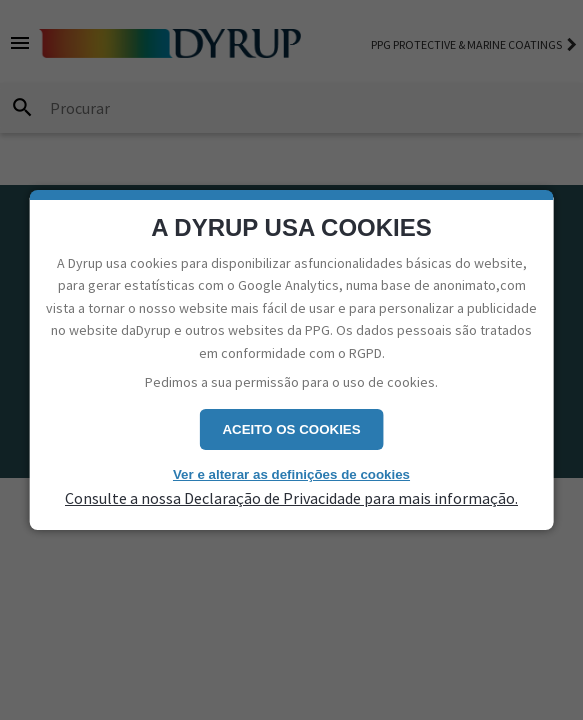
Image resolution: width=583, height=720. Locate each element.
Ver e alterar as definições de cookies (291, 474)
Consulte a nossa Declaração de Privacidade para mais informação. (291, 498)
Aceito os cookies (291, 429)
